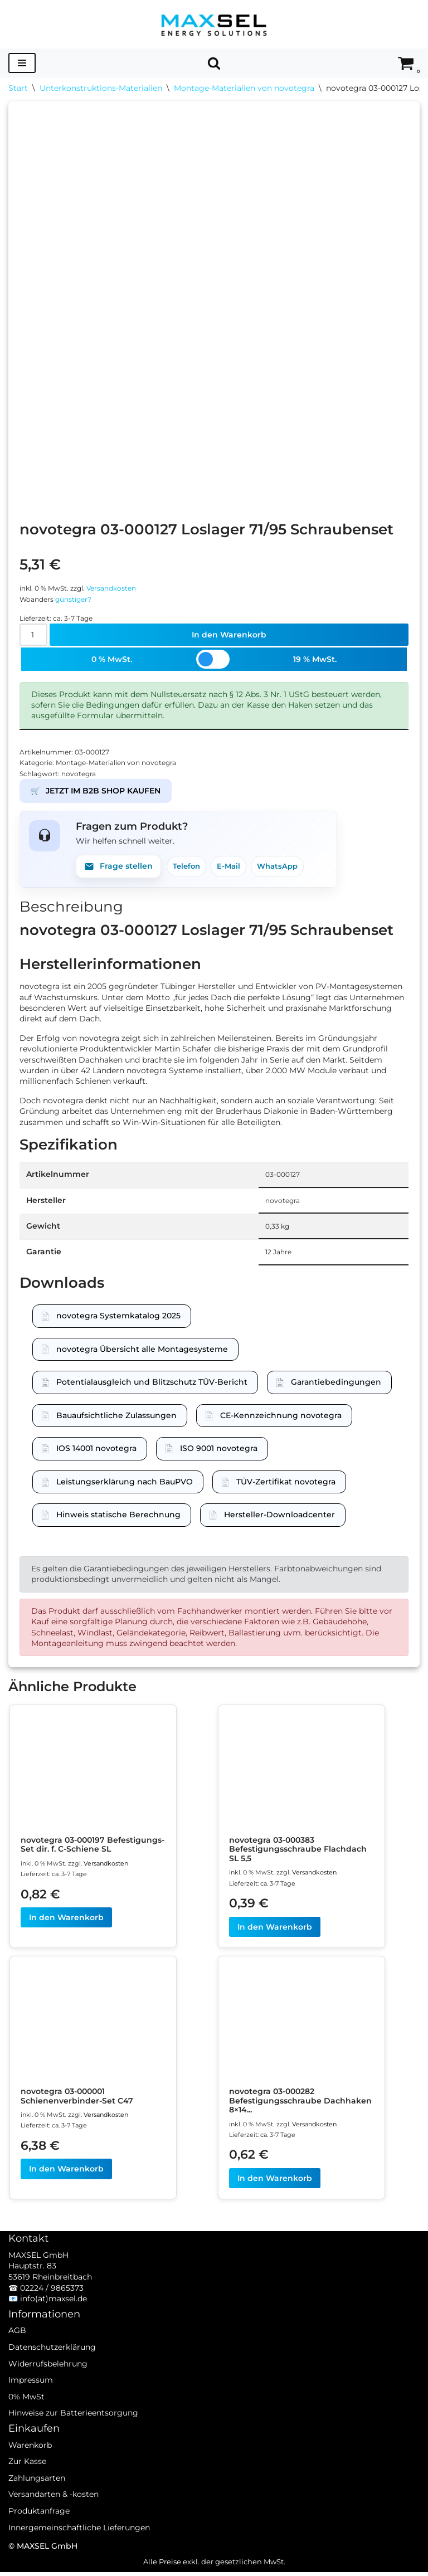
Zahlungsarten (36, 2497)
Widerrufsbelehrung (47, 2383)
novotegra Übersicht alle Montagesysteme (142, 1350)
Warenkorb (30, 2464)
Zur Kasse (27, 2481)
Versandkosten (120, 585)
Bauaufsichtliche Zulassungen (116, 1417)
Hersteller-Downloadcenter (279, 1516)
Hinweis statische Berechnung (118, 1516)
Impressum (30, 2399)
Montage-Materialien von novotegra (244, 88)
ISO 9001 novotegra (218, 1450)
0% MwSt (26, 2416)
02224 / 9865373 (52, 2307)
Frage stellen (118, 865)
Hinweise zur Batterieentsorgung (73, 2432)
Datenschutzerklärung (52, 2366)
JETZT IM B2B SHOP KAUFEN (95, 790)
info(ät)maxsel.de (53, 2318)
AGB (17, 2350)
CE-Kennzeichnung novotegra (281, 1417)
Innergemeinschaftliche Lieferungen (79, 2546)
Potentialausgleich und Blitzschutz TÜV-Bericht (151, 1384)
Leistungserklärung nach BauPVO (124, 1483)
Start (18, 88)
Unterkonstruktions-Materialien (101, 88)
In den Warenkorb (229, 633)
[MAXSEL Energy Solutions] (214, 24)
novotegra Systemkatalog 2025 (118, 1317)
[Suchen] (214, 63)
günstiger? (78, 596)
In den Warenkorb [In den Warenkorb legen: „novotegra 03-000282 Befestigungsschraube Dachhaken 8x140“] (274, 2182)
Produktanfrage (39, 2530)
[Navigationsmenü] (22, 63)
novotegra (82, 772)
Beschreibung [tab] (71, 906)
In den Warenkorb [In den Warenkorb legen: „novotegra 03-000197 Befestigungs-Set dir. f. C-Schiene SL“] (66, 1921)
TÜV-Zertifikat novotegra (285, 1483)
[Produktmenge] (34, 633)
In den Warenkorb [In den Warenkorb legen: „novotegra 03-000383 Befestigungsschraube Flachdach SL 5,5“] (274, 1930)
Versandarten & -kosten (53, 2514)
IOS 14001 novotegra (96, 1450)
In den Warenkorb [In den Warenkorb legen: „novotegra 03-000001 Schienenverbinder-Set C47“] (66, 2173)
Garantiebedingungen (336, 1384)
